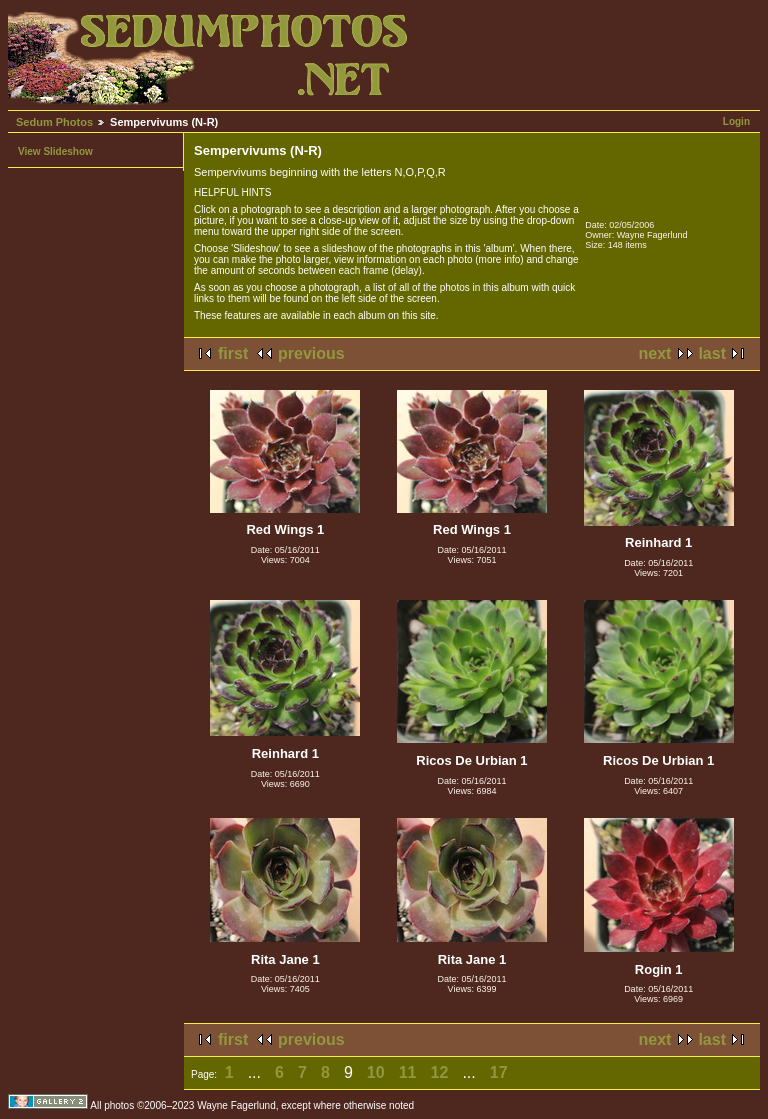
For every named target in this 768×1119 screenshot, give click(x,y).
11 (408, 1072)
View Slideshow (55, 151)
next (655, 353)
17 (499, 1072)
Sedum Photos (54, 122)
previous (311, 353)
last (712, 353)
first (233, 353)
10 (376, 1072)
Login (736, 121)
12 (440, 1072)
